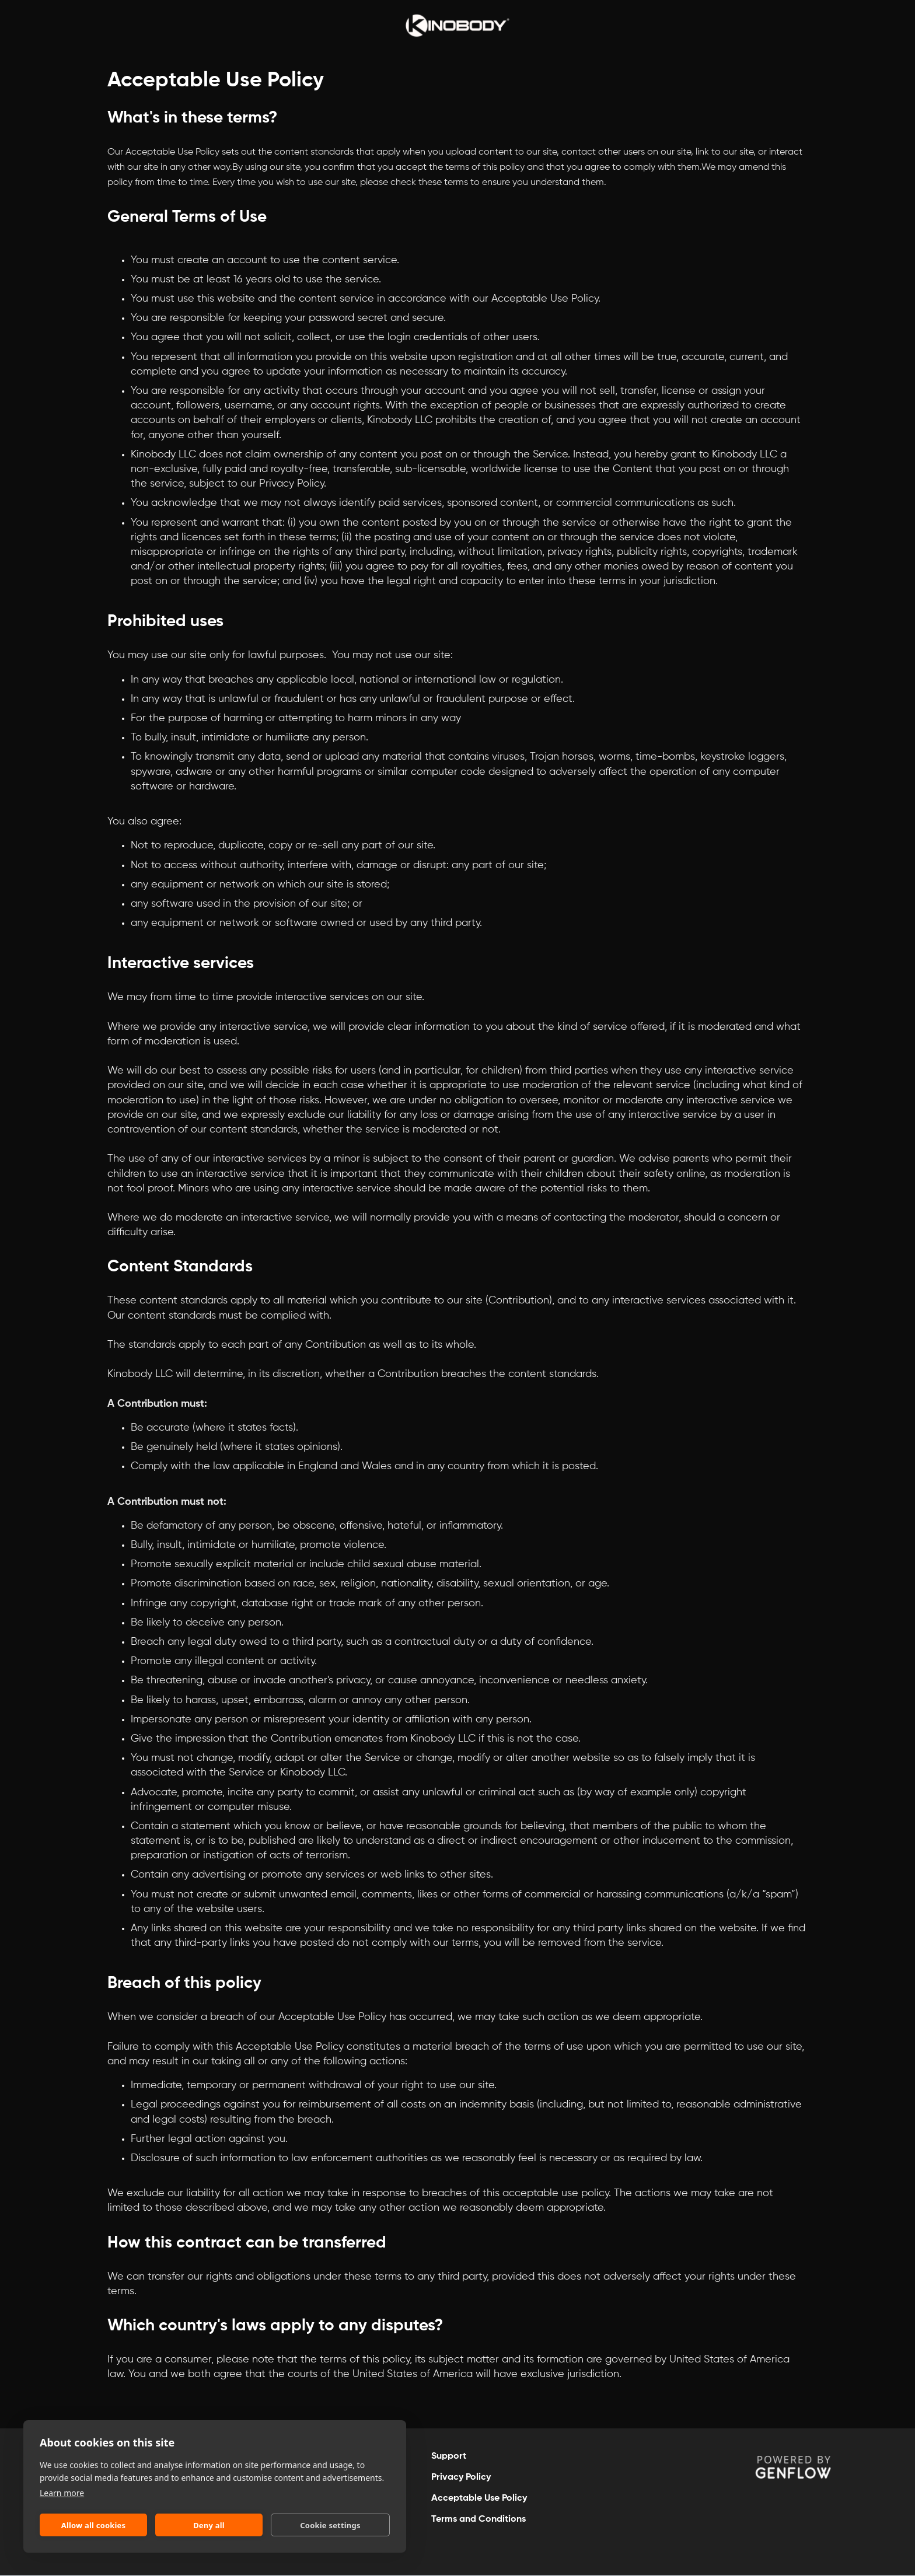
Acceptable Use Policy (479, 2498)
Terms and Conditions (478, 2519)
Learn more (62, 2492)
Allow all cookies (93, 2525)
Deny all (209, 2525)
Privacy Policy (461, 2477)
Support (448, 2456)
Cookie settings (330, 2525)
